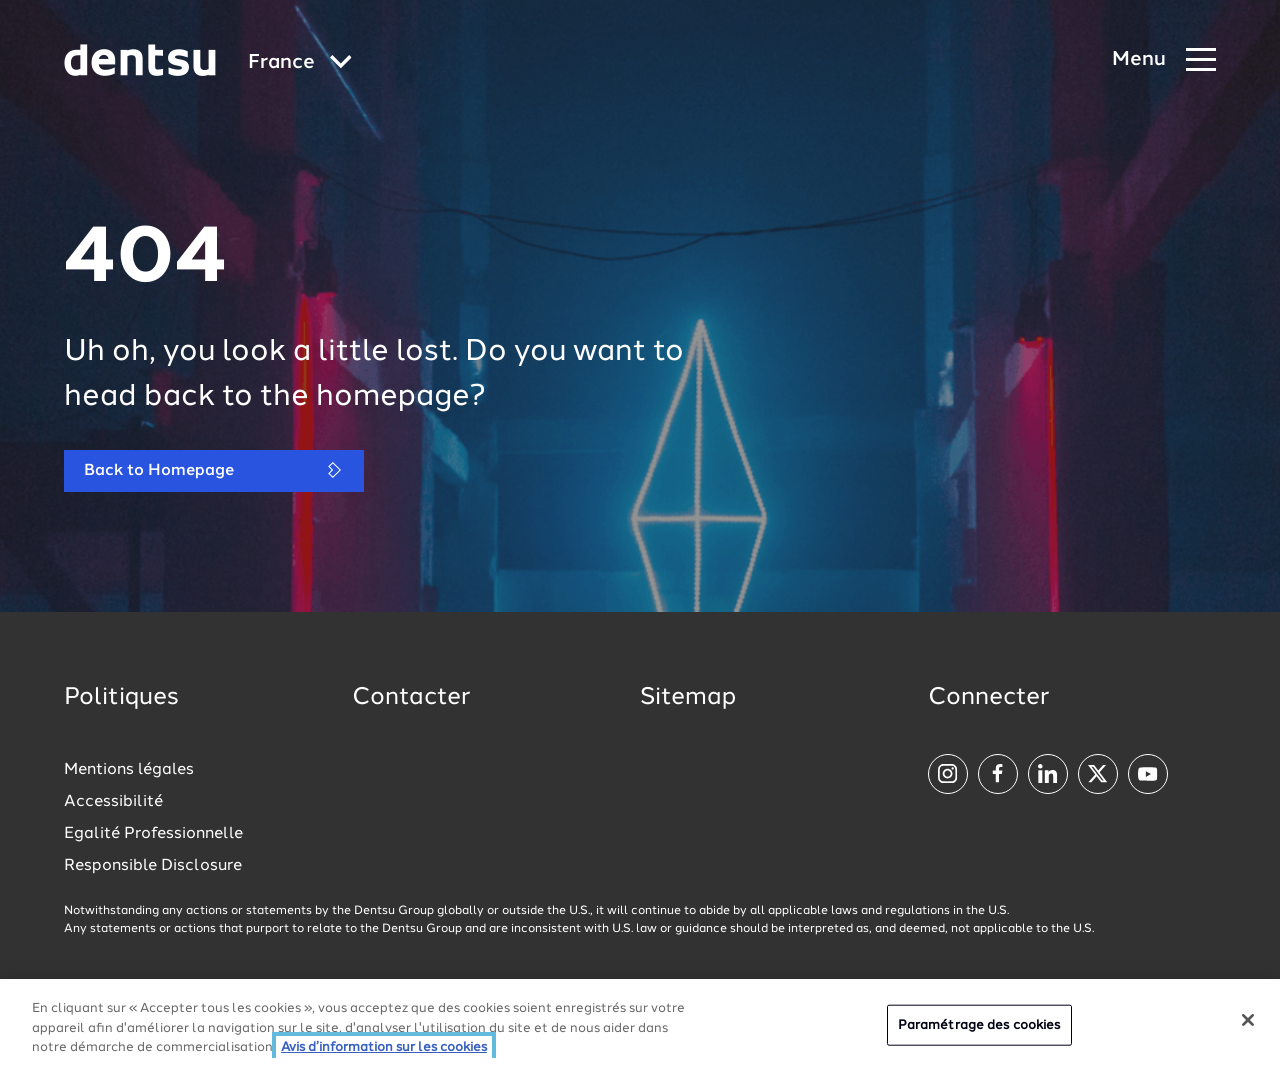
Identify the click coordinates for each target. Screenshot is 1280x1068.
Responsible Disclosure (153, 866)
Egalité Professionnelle (153, 834)
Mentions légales (129, 770)
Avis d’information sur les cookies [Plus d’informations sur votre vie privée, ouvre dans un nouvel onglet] (384, 1047)
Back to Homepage (214, 470)
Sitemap (688, 698)
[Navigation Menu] (1164, 60)
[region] (640, 1023)
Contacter (411, 698)
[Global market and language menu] (300, 63)
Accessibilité (113, 802)
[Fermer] (1248, 1020)
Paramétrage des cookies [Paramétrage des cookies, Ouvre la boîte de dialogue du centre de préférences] (979, 1024)
